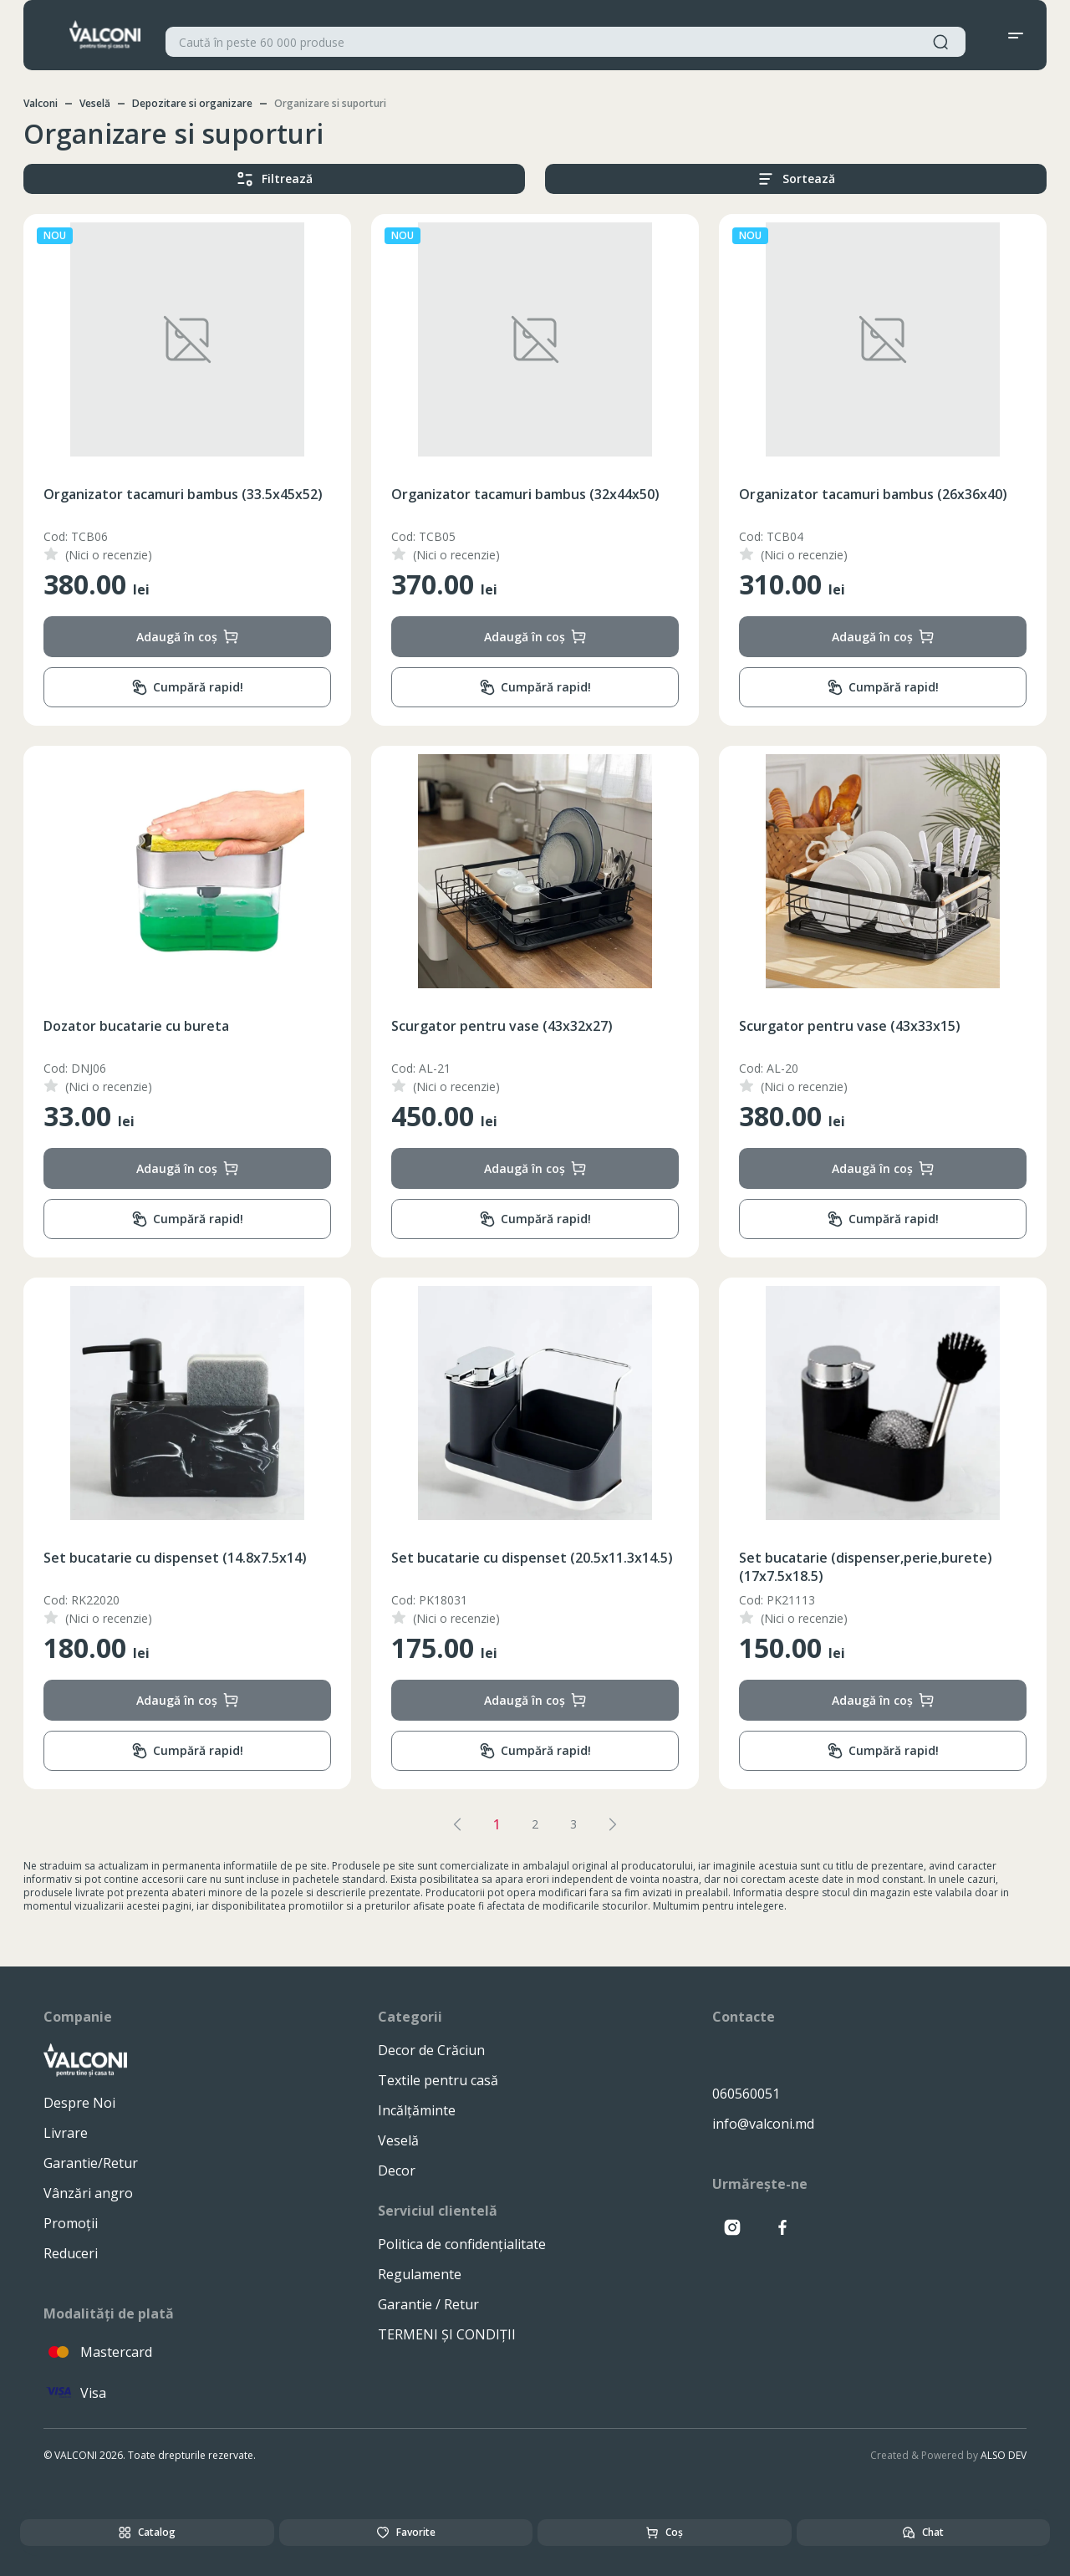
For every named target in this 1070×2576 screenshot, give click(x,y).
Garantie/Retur (90, 2163)
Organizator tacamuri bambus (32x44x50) (525, 494)
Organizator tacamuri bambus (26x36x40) (873, 494)
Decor (396, 2170)
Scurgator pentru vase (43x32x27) (502, 1026)
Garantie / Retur (428, 2304)
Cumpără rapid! (187, 687)
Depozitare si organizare (192, 103)
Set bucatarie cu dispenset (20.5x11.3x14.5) (532, 1557)
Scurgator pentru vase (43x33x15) (849, 1026)
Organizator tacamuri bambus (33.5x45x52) (183, 494)
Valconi (40, 103)
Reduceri (70, 2253)
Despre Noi (79, 2103)
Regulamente (419, 2274)
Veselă (94, 103)
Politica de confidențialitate (462, 2244)
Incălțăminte (417, 2110)
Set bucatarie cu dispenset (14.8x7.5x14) (175, 1557)
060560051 (746, 2093)
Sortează (796, 179)
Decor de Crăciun (431, 2050)
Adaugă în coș (187, 636)
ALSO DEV (1004, 2455)
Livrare (65, 2133)
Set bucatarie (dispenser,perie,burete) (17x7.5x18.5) (865, 1566)
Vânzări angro (88, 2193)
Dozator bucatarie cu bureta (136, 1026)
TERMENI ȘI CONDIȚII (447, 2334)
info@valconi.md (763, 2123)
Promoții (70, 2223)
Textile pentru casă (438, 2080)
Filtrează (275, 179)
